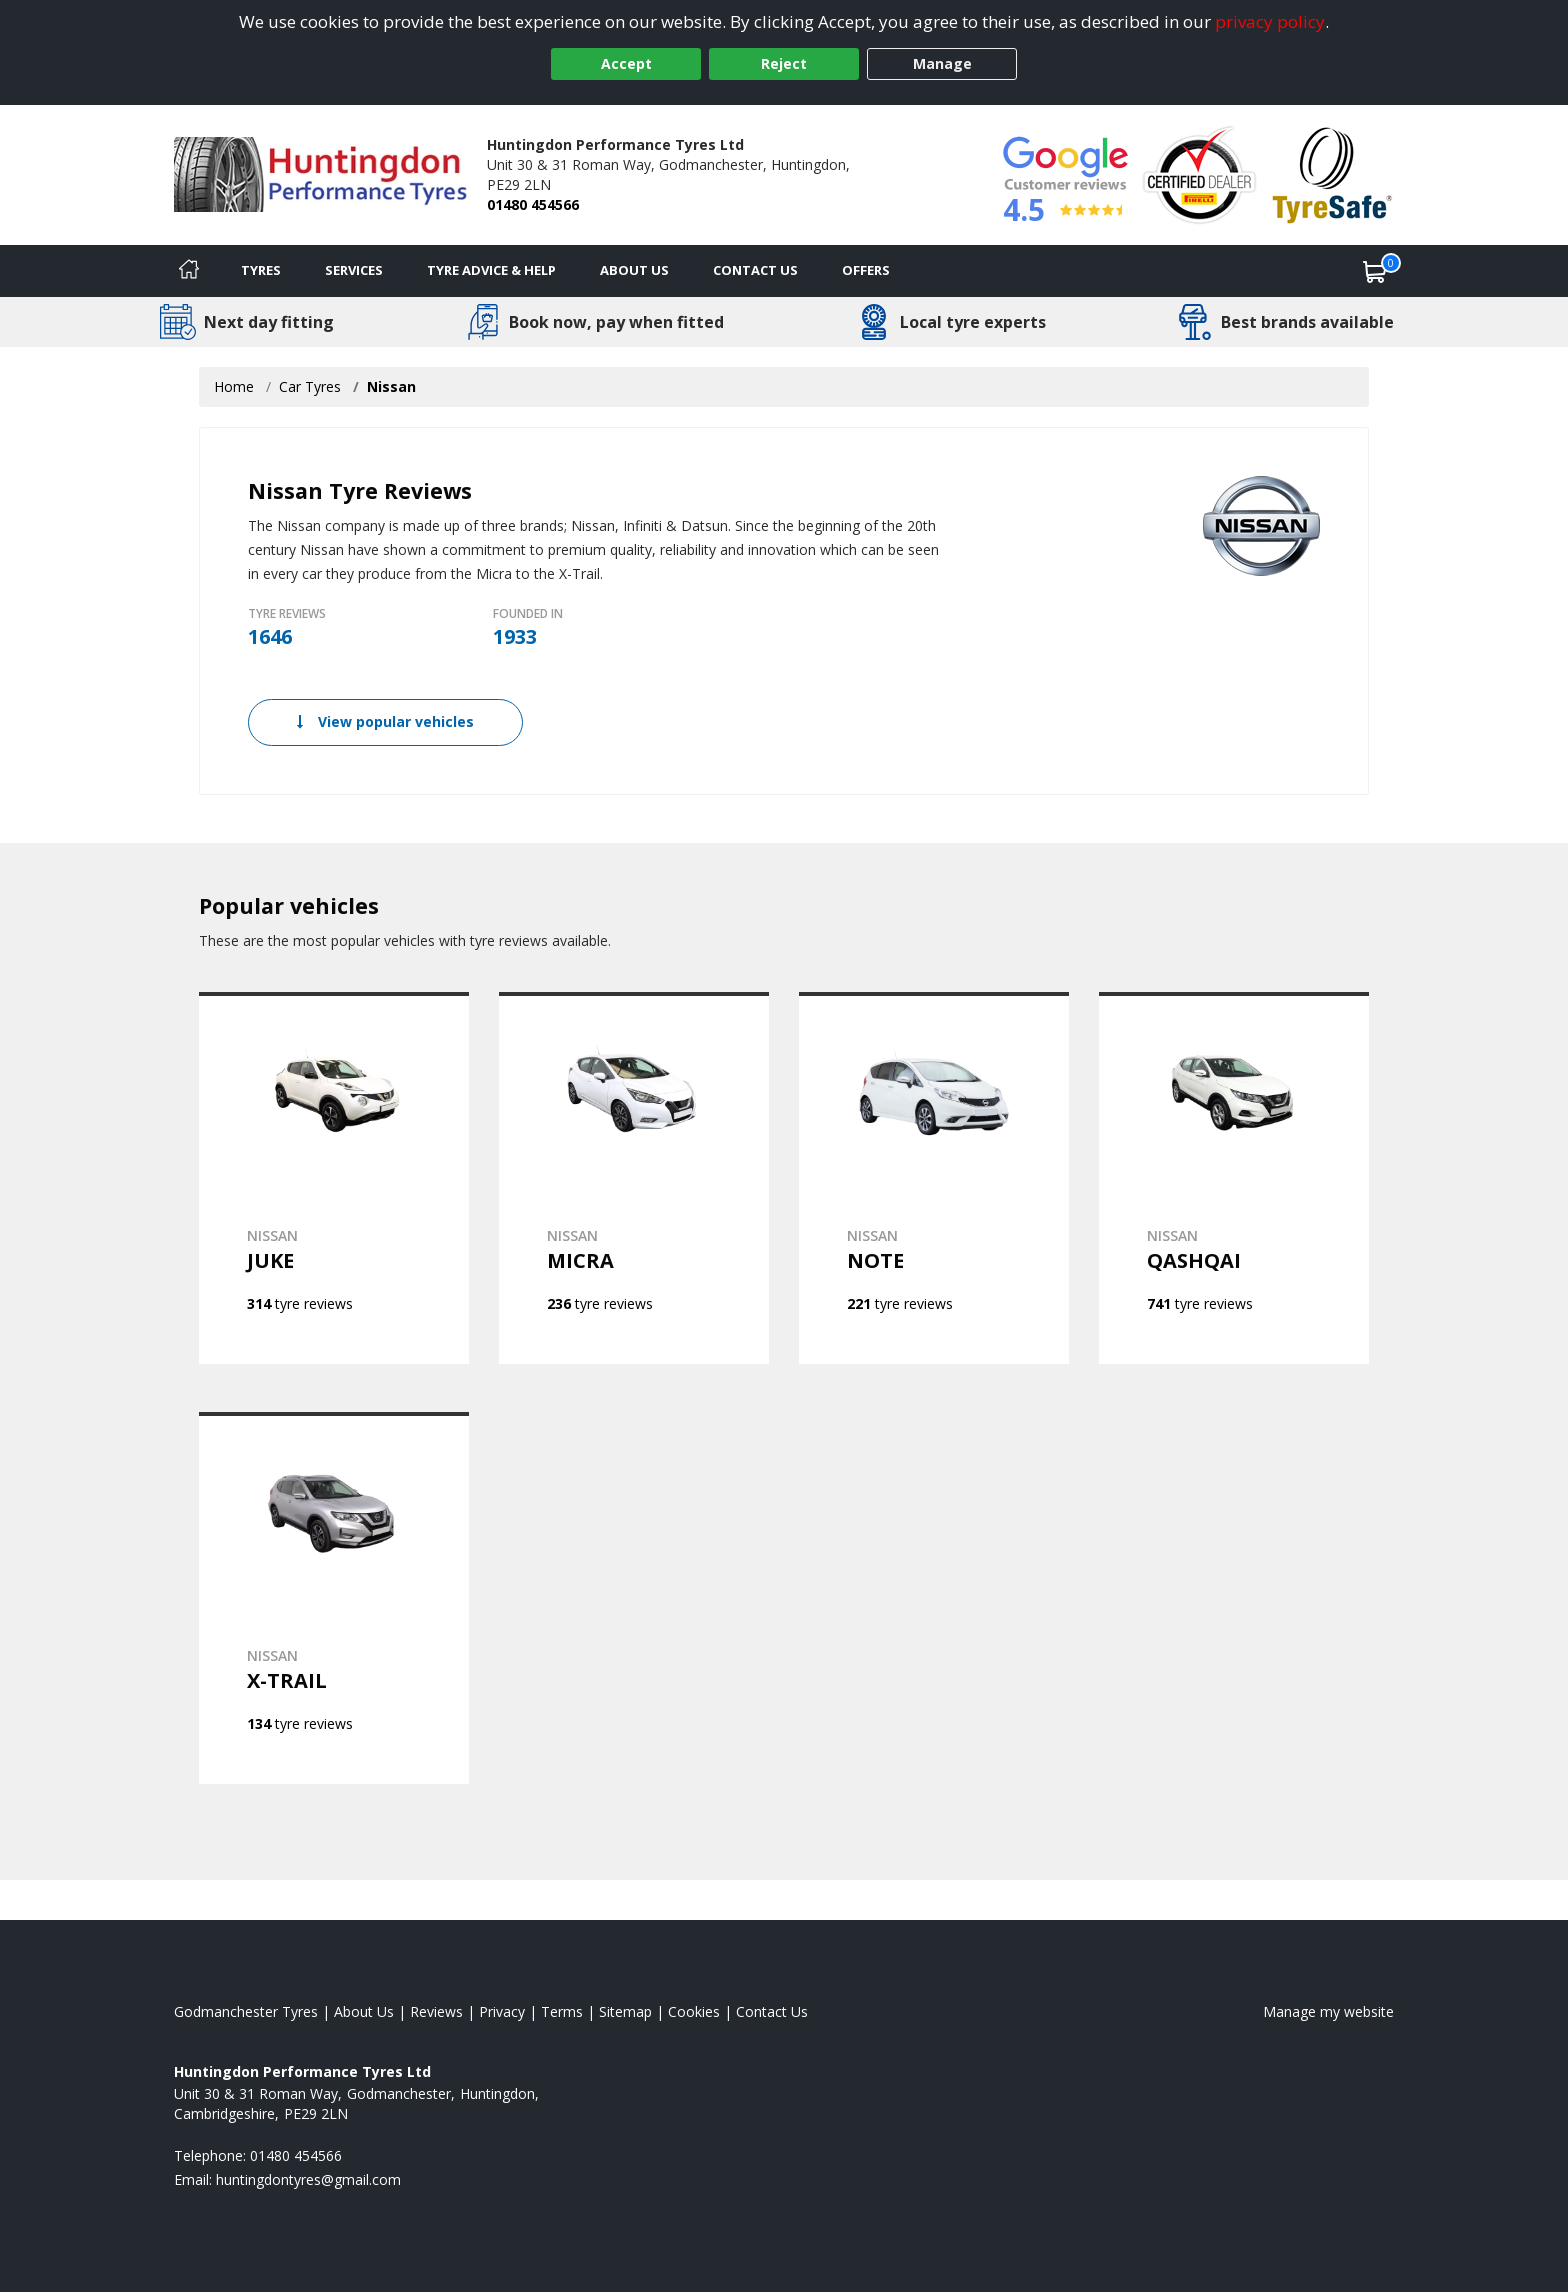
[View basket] (1375, 271)
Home (234, 386)
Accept (626, 63)
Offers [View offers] (866, 270)
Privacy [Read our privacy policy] (502, 2011)
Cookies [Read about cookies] (694, 2011)
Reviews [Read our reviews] (436, 2011)
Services (354, 270)
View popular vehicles (385, 721)
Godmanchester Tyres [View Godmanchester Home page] (246, 2011)
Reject (784, 63)
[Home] (189, 271)
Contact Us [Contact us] (755, 270)
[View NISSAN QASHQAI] (1234, 1178)
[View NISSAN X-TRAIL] (334, 1598)
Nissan (391, 386)
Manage (942, 63)
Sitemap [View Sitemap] (625, 2011)
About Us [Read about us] (364, 2011)
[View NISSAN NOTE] (934, 1178)
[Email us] (308, 2179)
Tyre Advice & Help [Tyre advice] (491, 270)
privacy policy (1270, 21)
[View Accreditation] (1199, 173)
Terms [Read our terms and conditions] (562, 2011)
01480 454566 (533, 204)
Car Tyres (310, 386)
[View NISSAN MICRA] (634, 1178)
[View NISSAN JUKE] (334, 1178)
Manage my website (1328, 2011)
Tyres (261, 270)
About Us (634, 270)
